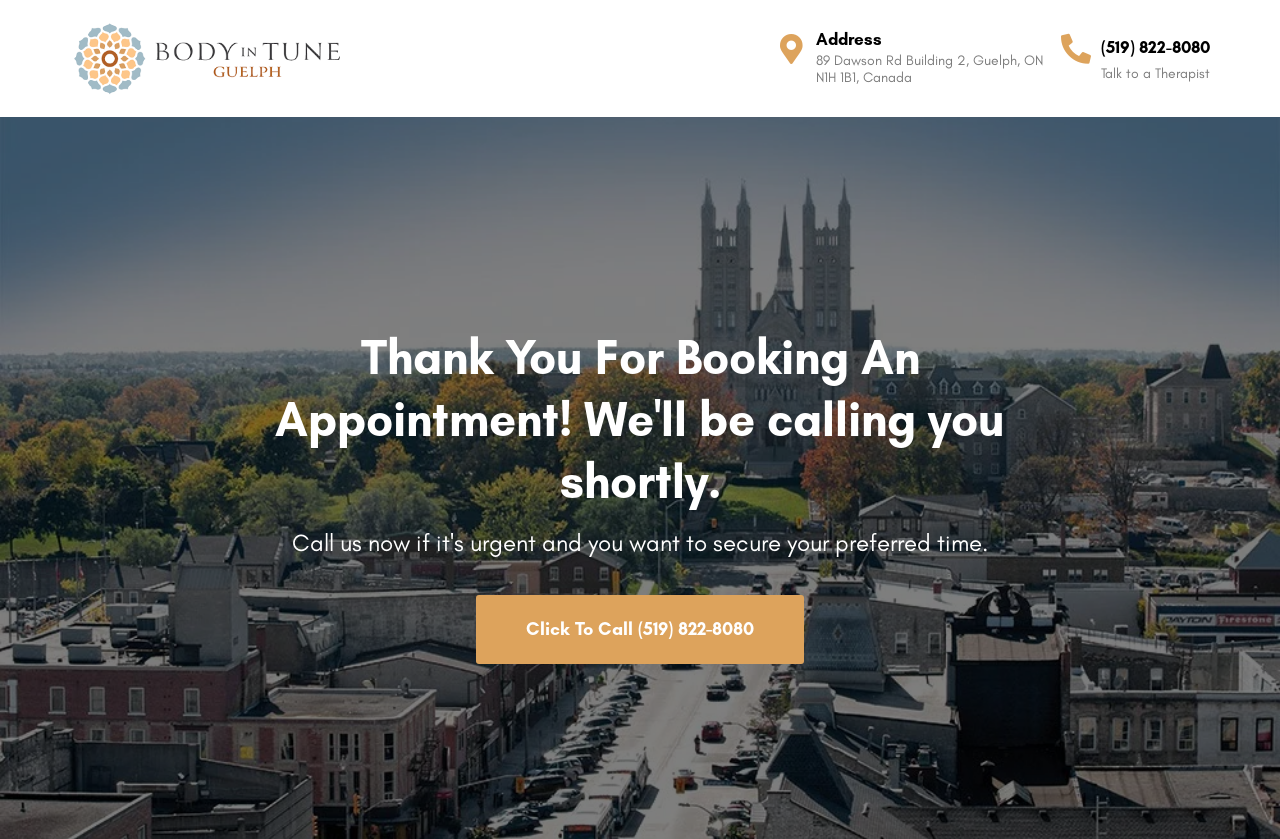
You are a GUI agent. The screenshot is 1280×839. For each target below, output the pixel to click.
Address (849, 39)
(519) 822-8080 (1155, 47)
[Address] (791, 49)
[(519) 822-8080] (1076, 49)
